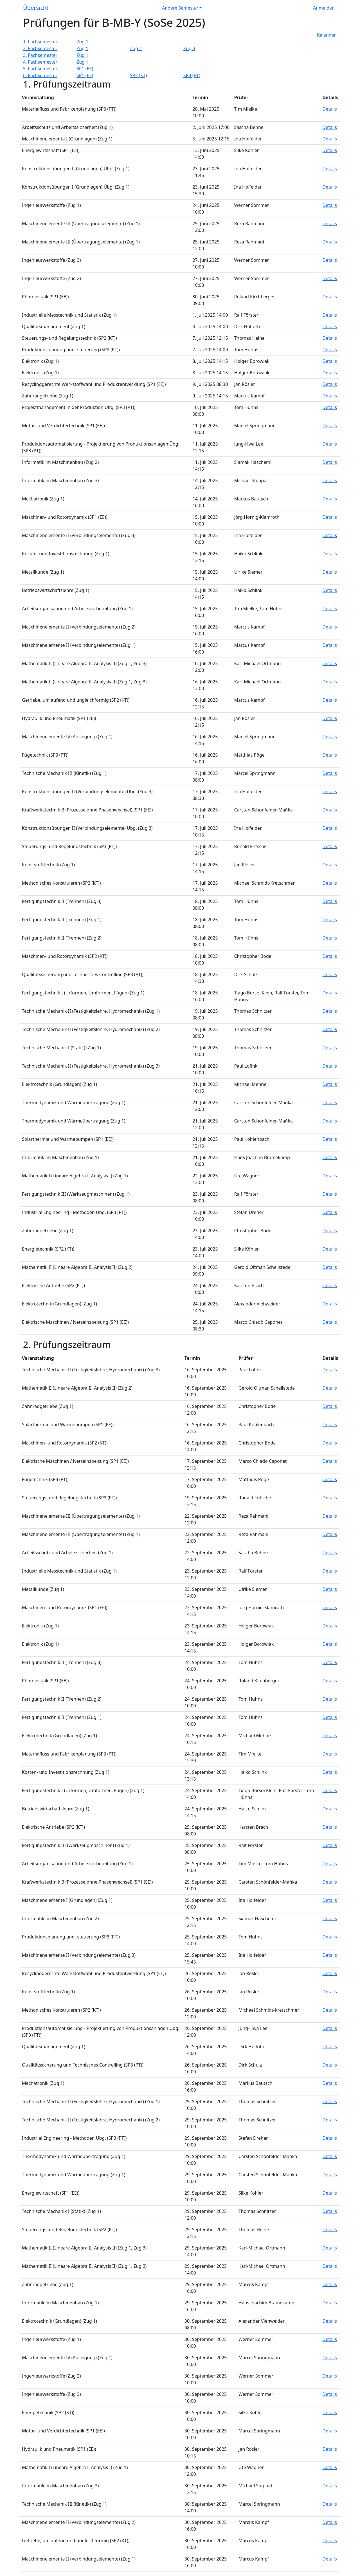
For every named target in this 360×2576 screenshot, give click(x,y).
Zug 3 (189, 48)
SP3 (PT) (191, 75)
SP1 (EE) (84, 69)
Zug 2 (136, 48)
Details (330, 109)
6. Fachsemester (40, 75)
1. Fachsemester (40, 42)
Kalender (326, 35)
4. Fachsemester (40, 62)
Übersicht (35, 8)
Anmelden (324, 8)
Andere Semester (180, 8)
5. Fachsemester (40, 69)
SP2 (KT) (138, 75)
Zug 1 (82, 42)
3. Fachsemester (40, 55)
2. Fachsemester (40, 48)
